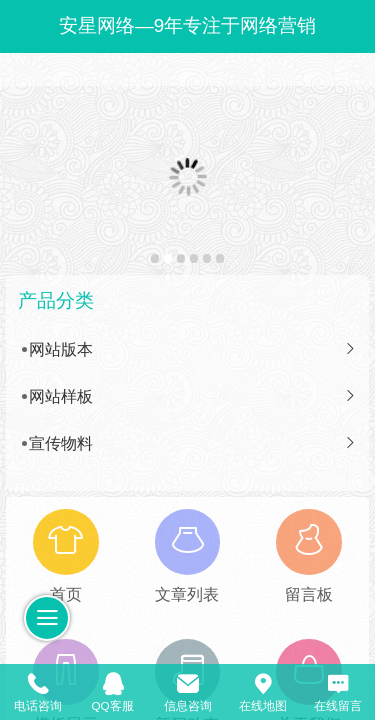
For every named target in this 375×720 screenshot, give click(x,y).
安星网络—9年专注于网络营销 (187, 25)
